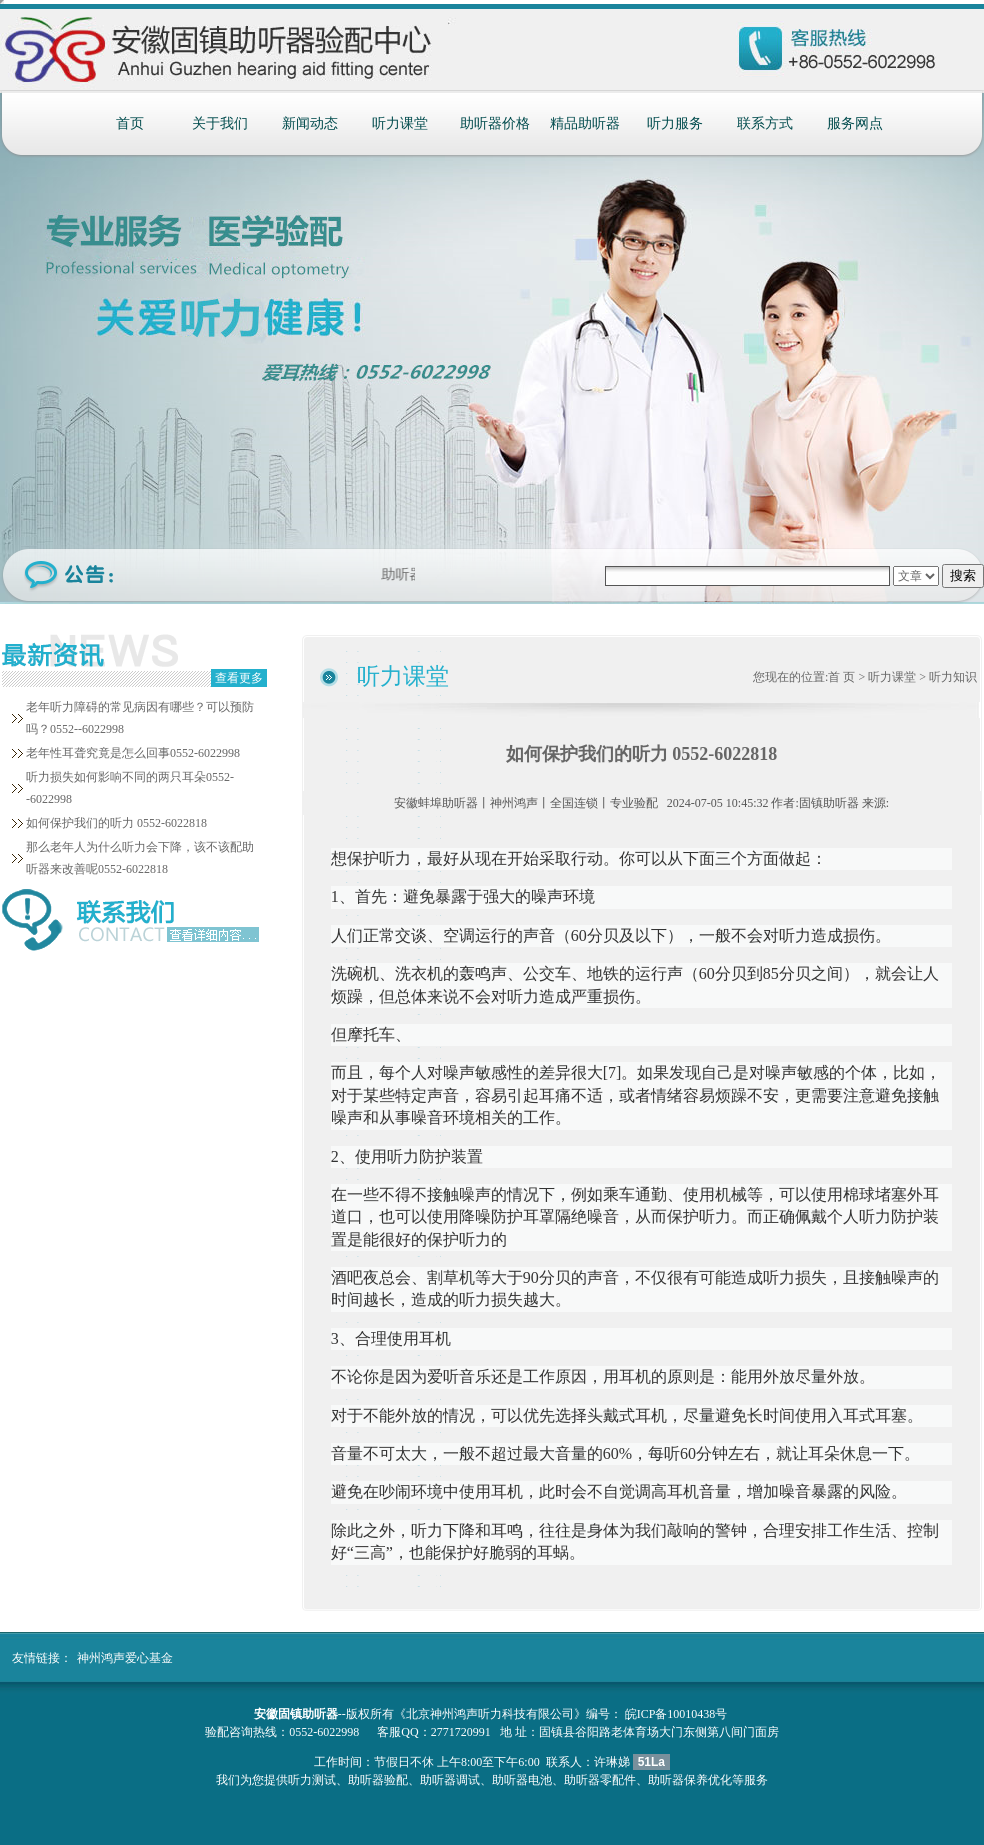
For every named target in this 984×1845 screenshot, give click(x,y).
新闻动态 (310, 123)
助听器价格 (495, 123)
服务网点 (855, 123)
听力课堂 (400, 123)
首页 (130, 123)
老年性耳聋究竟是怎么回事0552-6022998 (133, 753)
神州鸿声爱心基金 (125, 1658)
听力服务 (675, 123)
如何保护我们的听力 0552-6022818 (116, 823)
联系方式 (765, 123)
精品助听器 (585, 123)
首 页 (841, 677)
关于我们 (220, 123)
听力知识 (953, 677)
